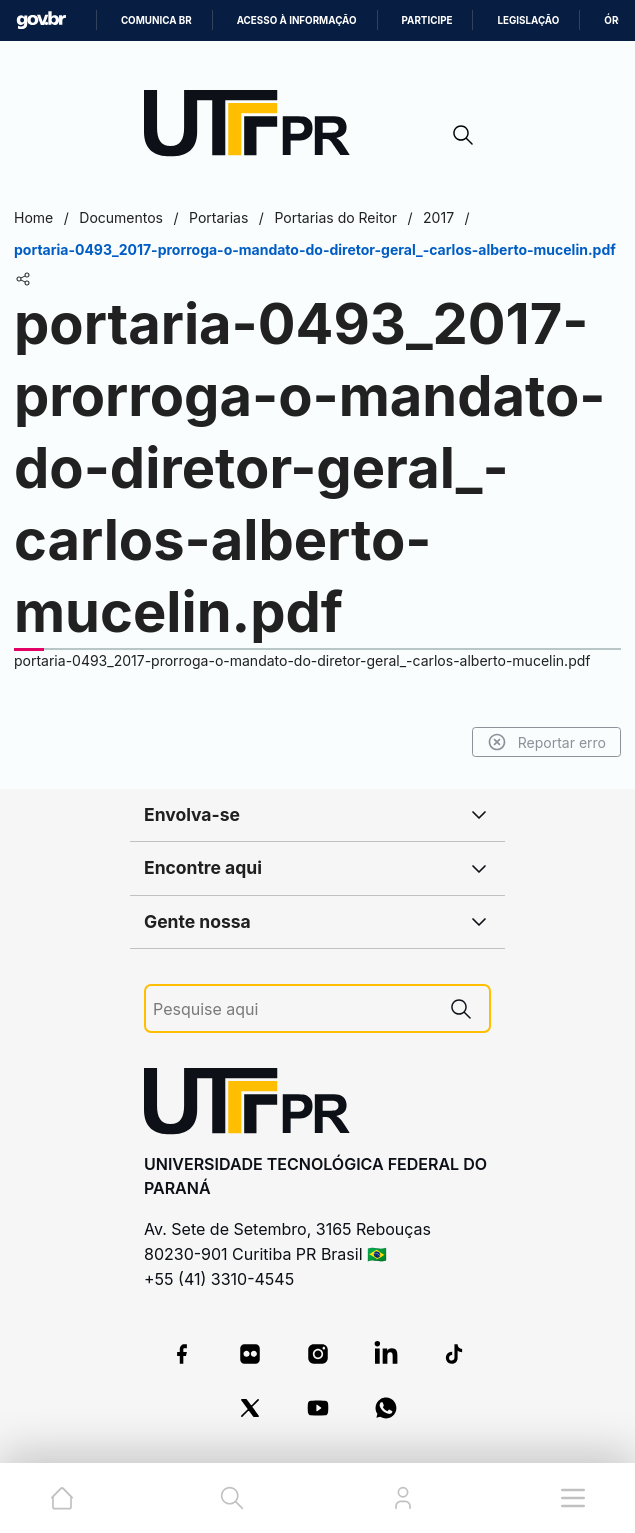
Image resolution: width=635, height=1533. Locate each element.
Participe (427, 20)
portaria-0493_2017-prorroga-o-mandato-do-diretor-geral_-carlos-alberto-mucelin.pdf (302, 660)
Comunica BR (156, 20)
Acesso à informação (297, 20)
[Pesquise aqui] (293, 1009)
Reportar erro (546, 742)
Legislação (528, 20)
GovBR (41, 20)
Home (33, 217)
